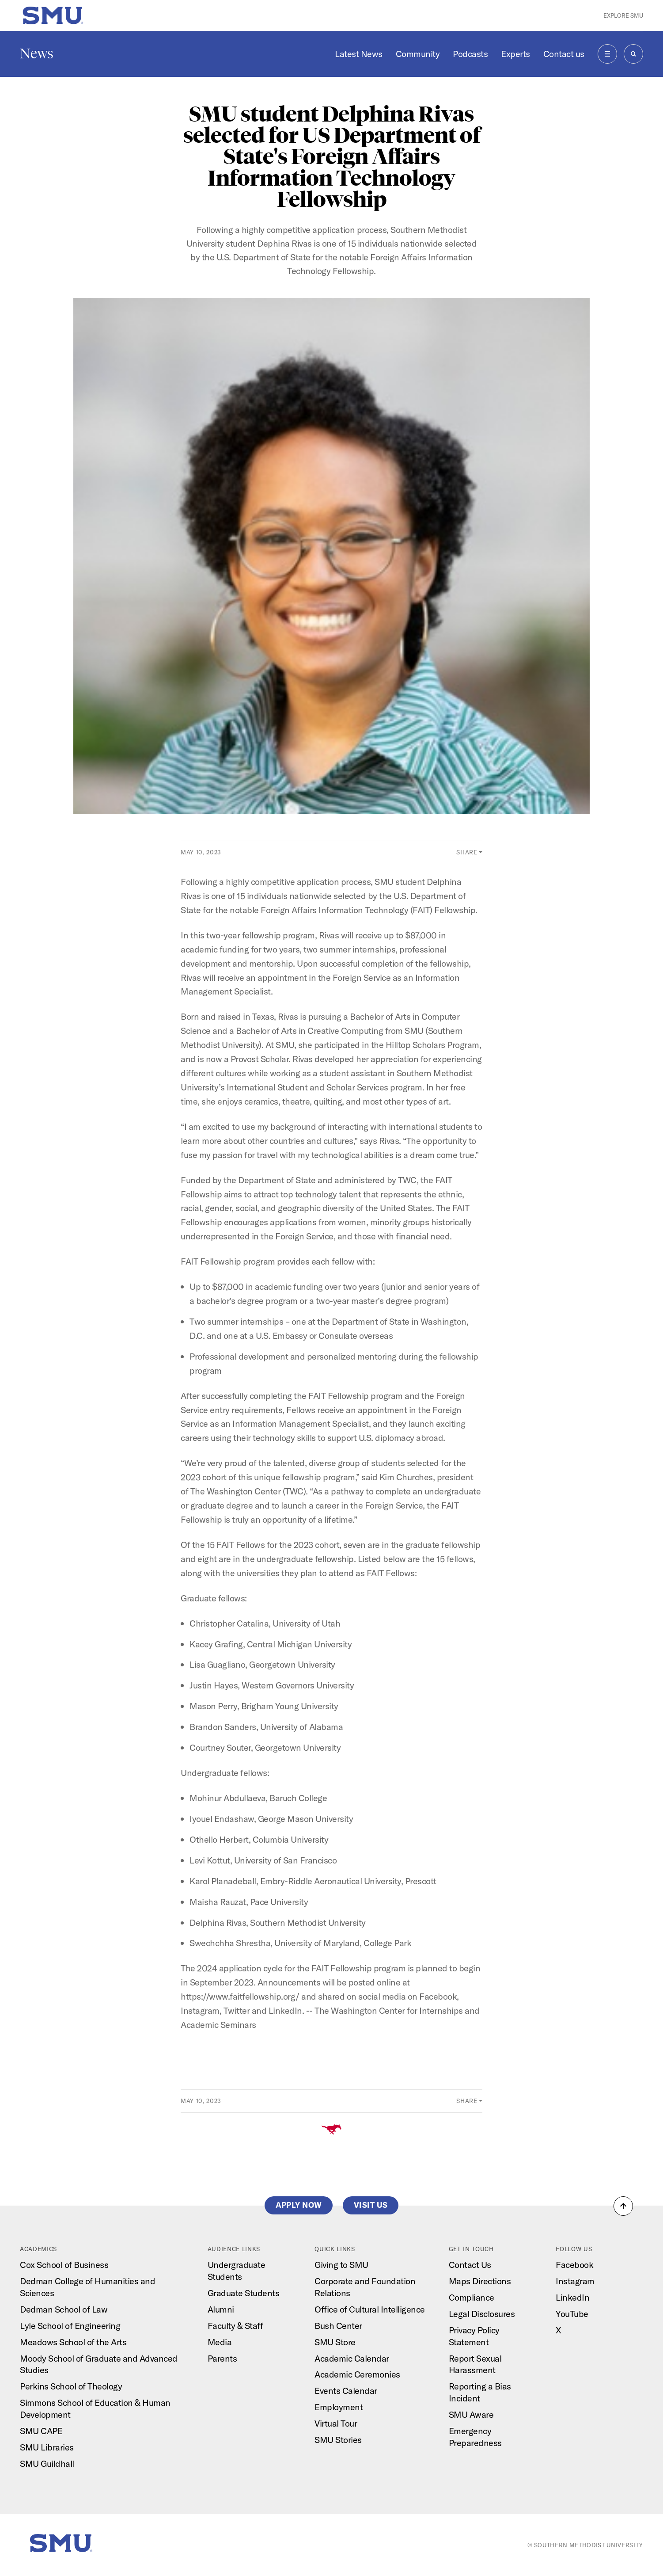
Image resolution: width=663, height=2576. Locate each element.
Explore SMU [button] (623, 15)
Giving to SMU (341, 2264)
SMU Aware (471, 2414)
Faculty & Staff (235, 2325)
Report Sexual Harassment (475, 2364)
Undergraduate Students (236, 2270)
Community (418, 53)
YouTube (572, 2313)
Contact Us (470, 2264)
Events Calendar (345, 2390)
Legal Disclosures (482, 2313)
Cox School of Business (64, 2264)
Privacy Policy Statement (474, 2335)
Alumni (221, 2309)
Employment (338, 2406)
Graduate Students (244, 2292)
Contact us (563, 53)
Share (466, 852)
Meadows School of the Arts (73, 2341)
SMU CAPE (41, 2430)
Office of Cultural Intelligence (369, 2309)
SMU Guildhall (47, 2463)
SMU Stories (338, 2439)
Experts (515, 53)
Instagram (575, 2280)
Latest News (359, 53)
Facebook (574, 2264)
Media (220, 2341)
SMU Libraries (47, 2447)
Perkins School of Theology (71, 2386)
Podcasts (470, 53)
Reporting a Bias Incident (480, 2392)
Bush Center (338, 2325)
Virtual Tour (335, 2423)
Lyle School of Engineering (70, 2325)
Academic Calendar (351, 2358)
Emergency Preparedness (475, 2436)
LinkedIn (572, 2297)
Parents (222, 2358)
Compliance (471, 2297)
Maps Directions (480, 2280)
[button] (623, 2206)
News (36, 53)
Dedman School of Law (63, 2309)
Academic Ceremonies (357, 2374)
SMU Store (335, 2341)
